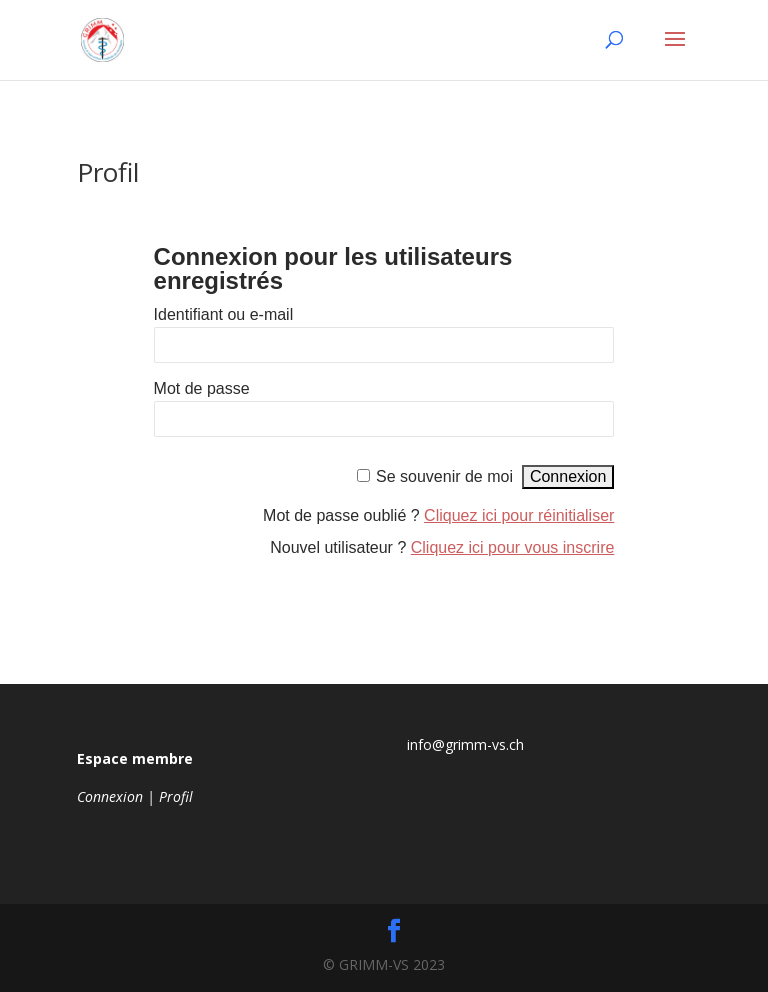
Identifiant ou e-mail (224, 314)
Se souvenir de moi (444, 476)
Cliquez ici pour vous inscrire (513, 547)
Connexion (110, 796)
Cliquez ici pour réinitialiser (519, 515)
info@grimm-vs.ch (465, 744)
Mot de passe (202, 388)
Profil (176, 796)
